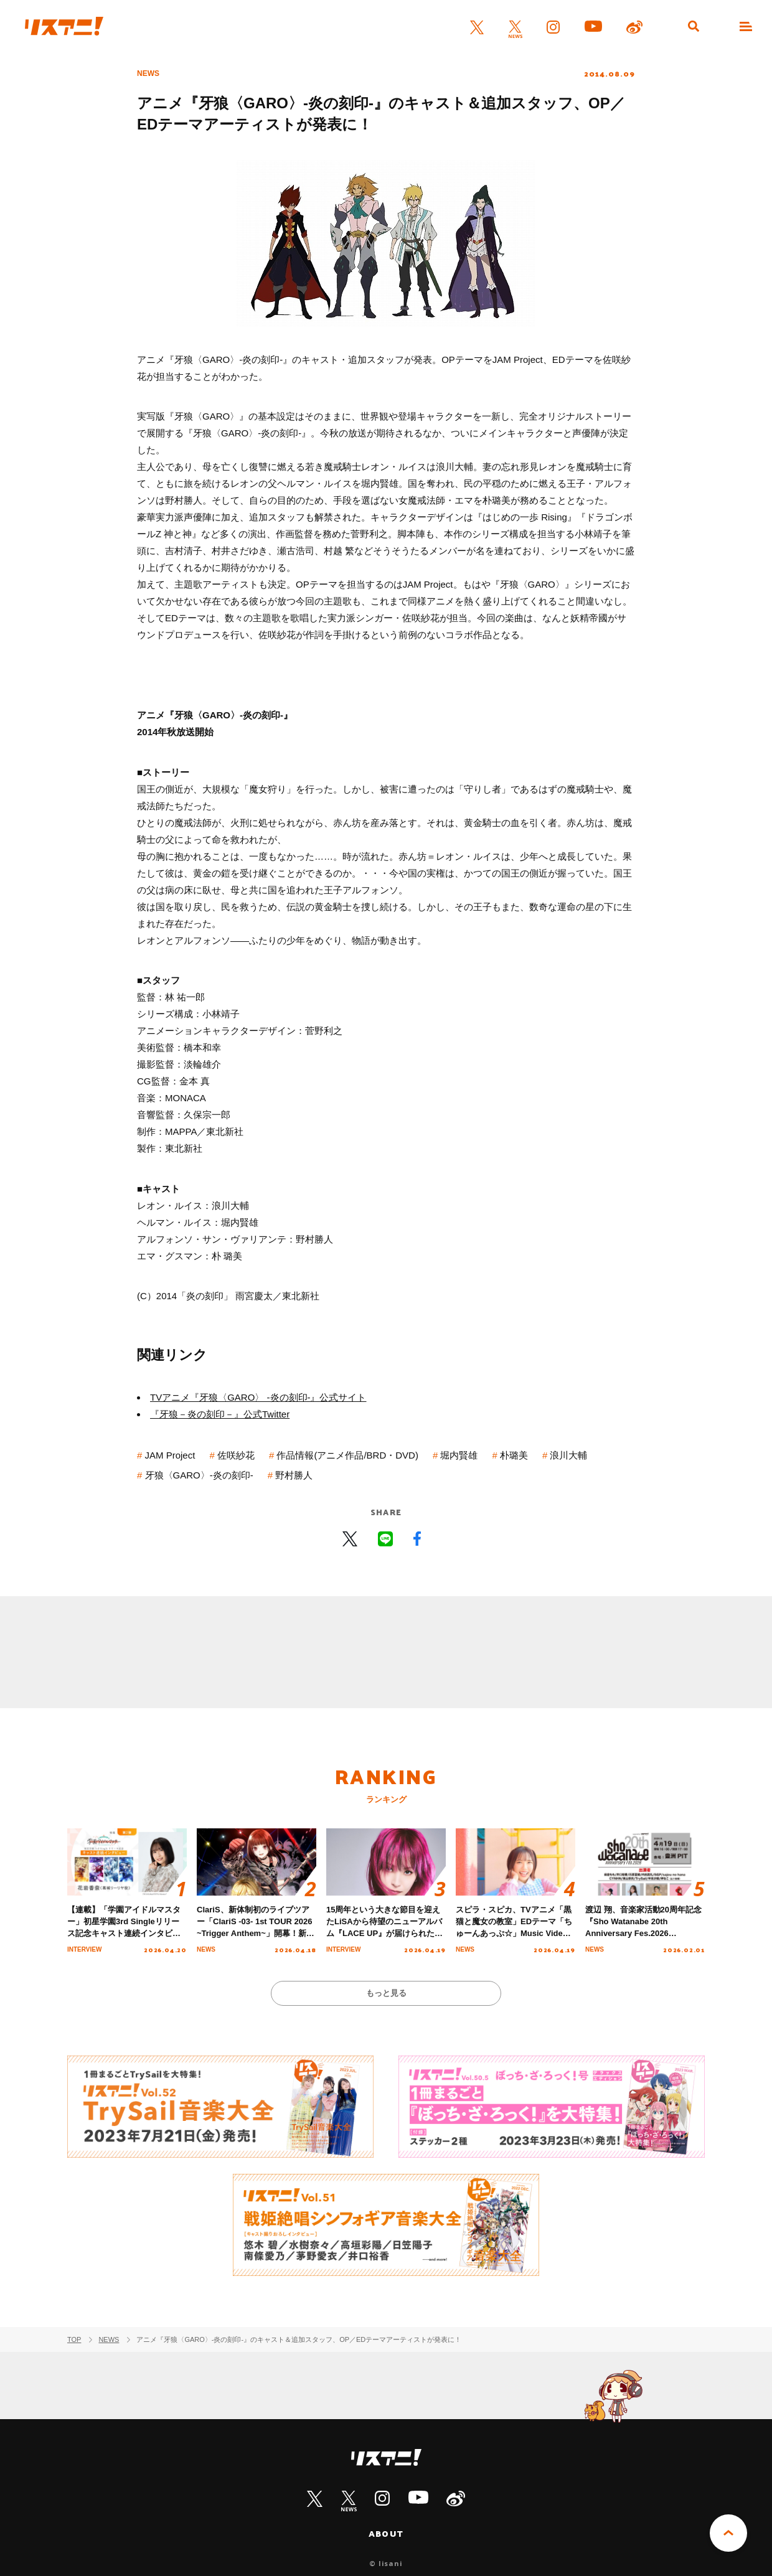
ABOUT (386, 2533)
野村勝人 (294, 1475)
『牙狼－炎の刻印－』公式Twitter (220, 1414)
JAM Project (170, 1455)
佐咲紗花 (236, 1455)
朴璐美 (514, 1455)
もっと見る (386, 1993)
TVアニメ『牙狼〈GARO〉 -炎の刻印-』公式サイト (258, 1397)
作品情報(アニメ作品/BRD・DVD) (347, 1455)
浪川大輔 (568, 1455)
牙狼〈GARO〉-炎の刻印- (199, 1475)
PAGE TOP (728, 2533)
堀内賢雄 (459, 1455)
